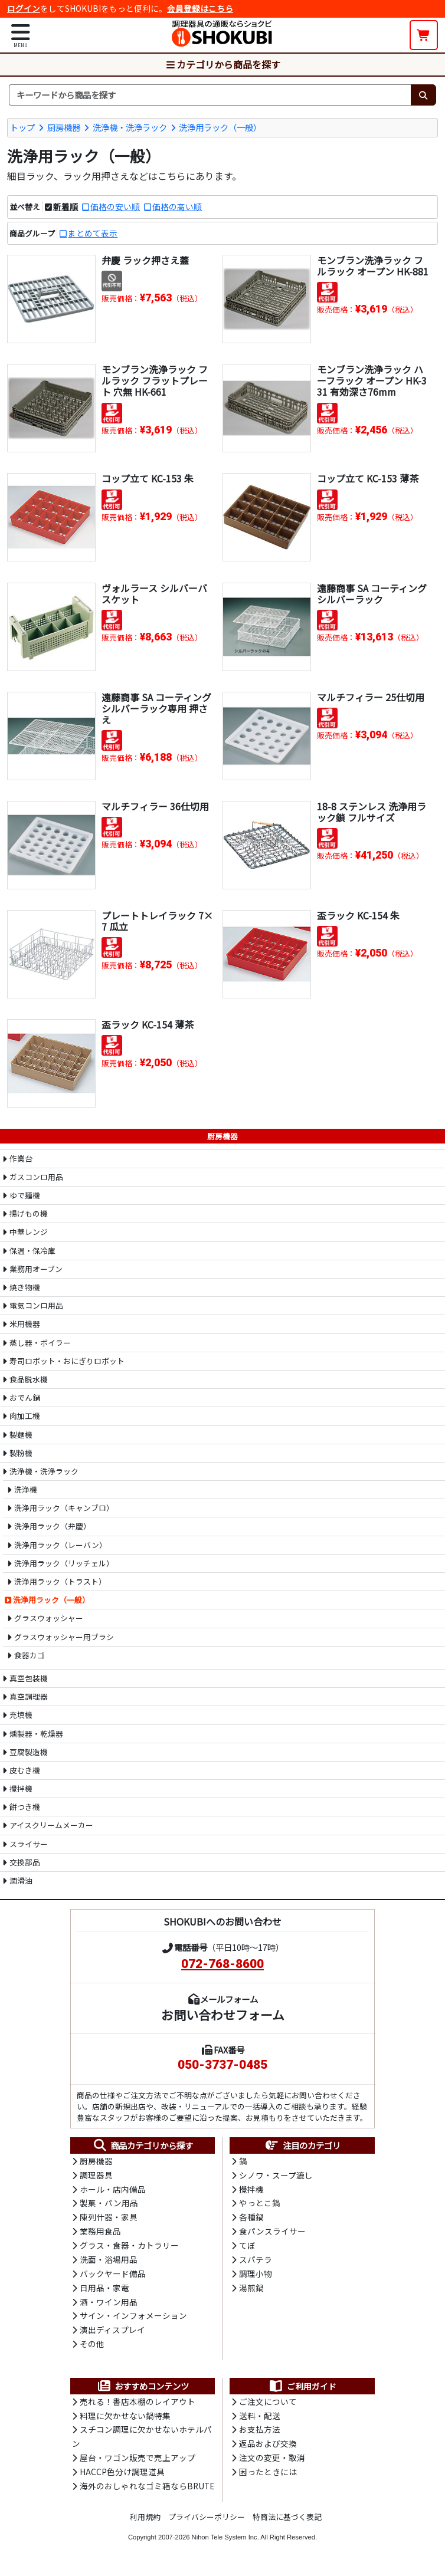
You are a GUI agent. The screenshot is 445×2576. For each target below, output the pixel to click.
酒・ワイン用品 (109, 2305)
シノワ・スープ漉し (276, 2175)
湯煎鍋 (251, 2290)
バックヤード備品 (113, 2276)
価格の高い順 (177, 206)
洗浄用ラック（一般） (220, 126)
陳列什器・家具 (109, 2219)
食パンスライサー (272, 2233)
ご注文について (268, 2405)
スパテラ (255, 2262)
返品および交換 (268, 2449)
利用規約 (145, 2522)
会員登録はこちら (200, 8)
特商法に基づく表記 (287, 2522)
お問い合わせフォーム (222, 2014)
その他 (92, 2348)
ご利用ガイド (302, 2390)
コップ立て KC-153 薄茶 (367, 478)
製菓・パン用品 (109, 2204)
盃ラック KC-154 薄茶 (148, 1024)
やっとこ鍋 (259, 2204)
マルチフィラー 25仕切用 (370, 696)
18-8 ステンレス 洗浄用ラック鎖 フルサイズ (371, 811)
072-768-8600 (222, 1963)
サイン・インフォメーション (133, 2319)
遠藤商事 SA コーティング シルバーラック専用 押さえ (156, 707)
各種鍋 (251, 2219)
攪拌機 (251, 2190)
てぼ (247, 2247)
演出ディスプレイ (112, 2334)
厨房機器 (63, 126)
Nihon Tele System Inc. (225, 2543)
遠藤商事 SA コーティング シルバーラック (372, 593)
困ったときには (268, 2477)
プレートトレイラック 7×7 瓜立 (157, 920)
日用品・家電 (104, 2290)
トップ (22, 126)
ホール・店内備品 (113, 2190)
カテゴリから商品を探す (222, 64)
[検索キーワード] (210, 95)
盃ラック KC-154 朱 (358, 915)
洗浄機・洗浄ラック (130, 126)
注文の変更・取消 (272, 2463)
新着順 (65, 206)
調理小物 (255, 2276)
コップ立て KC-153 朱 (148, 478)
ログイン (23, 8)
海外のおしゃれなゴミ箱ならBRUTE (147, 2492)
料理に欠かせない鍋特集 (125, 2420)
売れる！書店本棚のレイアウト (137, 2405)
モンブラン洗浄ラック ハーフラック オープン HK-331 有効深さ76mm (372, 380)
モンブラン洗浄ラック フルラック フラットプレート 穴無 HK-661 (155, 380)
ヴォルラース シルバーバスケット (154, 593)
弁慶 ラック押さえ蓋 (145, 259)
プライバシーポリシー (206, 2522)
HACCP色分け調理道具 (122, 2477)
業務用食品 (100, 2233)
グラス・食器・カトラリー (129, 2247)
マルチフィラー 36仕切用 (155, 806)
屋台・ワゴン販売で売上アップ (137, 2463)
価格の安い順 (115, 206)
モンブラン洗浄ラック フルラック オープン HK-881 (372, 265)
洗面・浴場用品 (109, 2262)
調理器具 (96, 2175)
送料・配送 (259, 2420)
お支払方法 (259, 2434)
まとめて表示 (92, 232)
